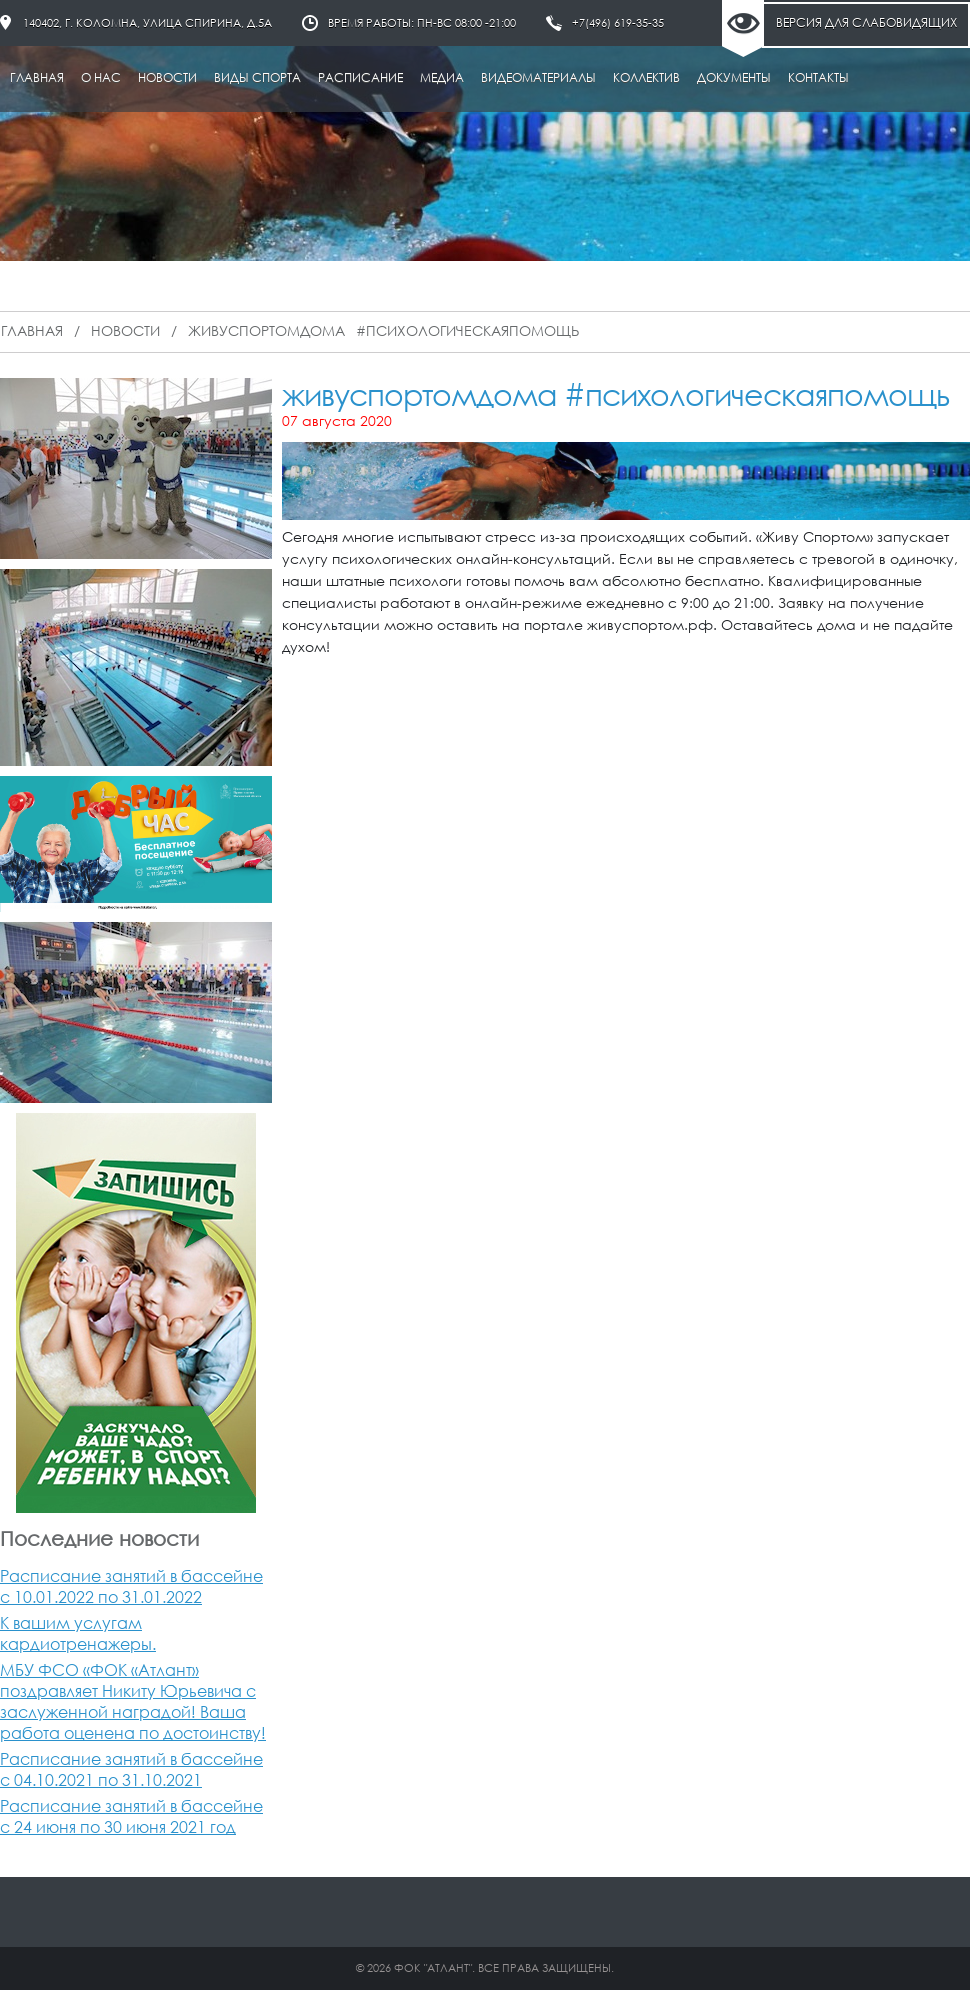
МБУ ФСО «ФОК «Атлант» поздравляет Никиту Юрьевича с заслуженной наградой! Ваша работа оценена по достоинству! (133, 1701)
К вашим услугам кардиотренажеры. (78, 1633)
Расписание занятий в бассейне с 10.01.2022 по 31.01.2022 (131, 1586)
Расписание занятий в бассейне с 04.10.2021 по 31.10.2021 (131, 1769)
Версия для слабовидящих (866, 22)
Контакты (818, 77)
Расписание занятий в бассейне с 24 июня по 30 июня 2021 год (131, 1816)
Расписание (360, 77)
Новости (167, 77)
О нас (101, 77)
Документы (734, 77)
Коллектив (646, 77)
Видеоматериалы (538, 77)
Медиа (442, 77)
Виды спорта (257, 77)
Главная (37, 77)
